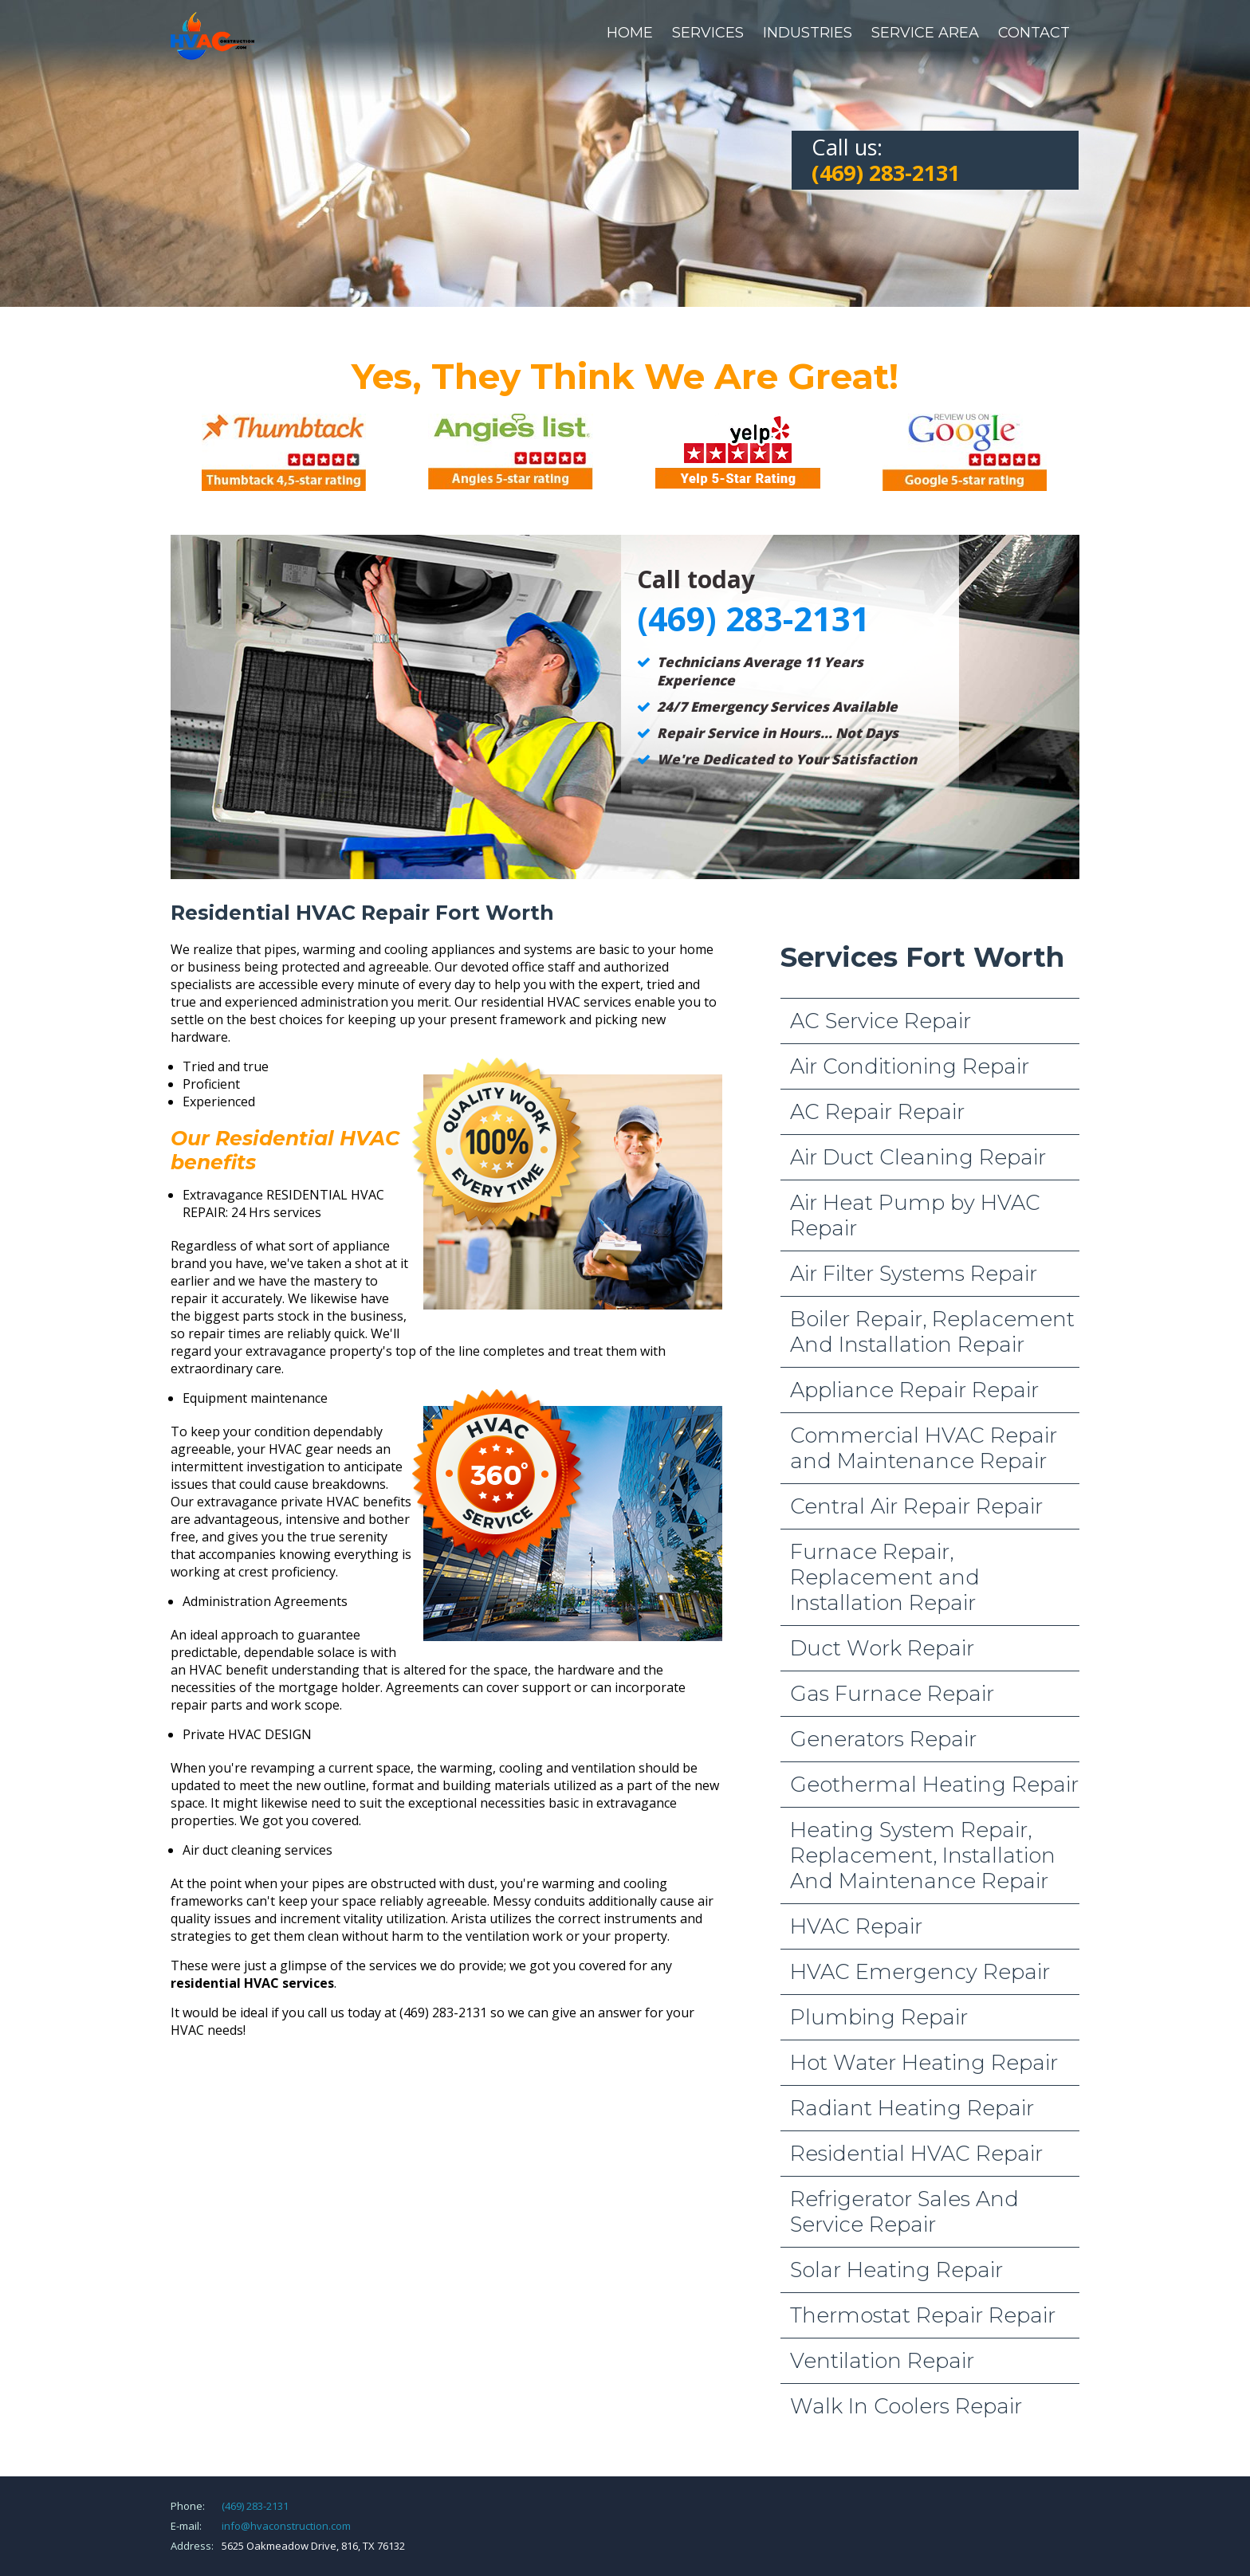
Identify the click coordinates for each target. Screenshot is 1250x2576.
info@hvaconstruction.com (286, 2526)
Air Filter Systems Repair (913, 1273)
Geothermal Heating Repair (934, 1784)
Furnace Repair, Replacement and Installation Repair (885, 1577)
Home (630, 32)
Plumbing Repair (879, 2017)
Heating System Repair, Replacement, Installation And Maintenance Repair (922, 1855)
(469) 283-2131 (255, 2506)
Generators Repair (883, 1739)
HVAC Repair (856, 1926)
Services (708, 32)
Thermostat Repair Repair (922, 2315)
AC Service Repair (880, 1021)
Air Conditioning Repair (909, 1066)
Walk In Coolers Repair (906, 2406)
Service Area (925, 32)
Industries (807, 32)
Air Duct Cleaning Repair (918, 1157)
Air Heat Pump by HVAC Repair (915, 1215)
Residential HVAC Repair (916, 2153)
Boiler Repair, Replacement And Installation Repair (932, 1331)
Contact (1034, 32)
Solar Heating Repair (896, 2270)
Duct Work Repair (882, 1648)
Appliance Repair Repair (914, 1390)
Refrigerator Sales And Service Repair (904, 2211)
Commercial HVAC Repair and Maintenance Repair (923, 1448)
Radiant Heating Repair (912, 2108)
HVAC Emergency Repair (920, 1972)
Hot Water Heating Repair (924, 2062)
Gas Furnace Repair (892, 1693)
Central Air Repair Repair (916, 1506)
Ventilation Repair (882, 2361)
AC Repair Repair (877, 1112)
